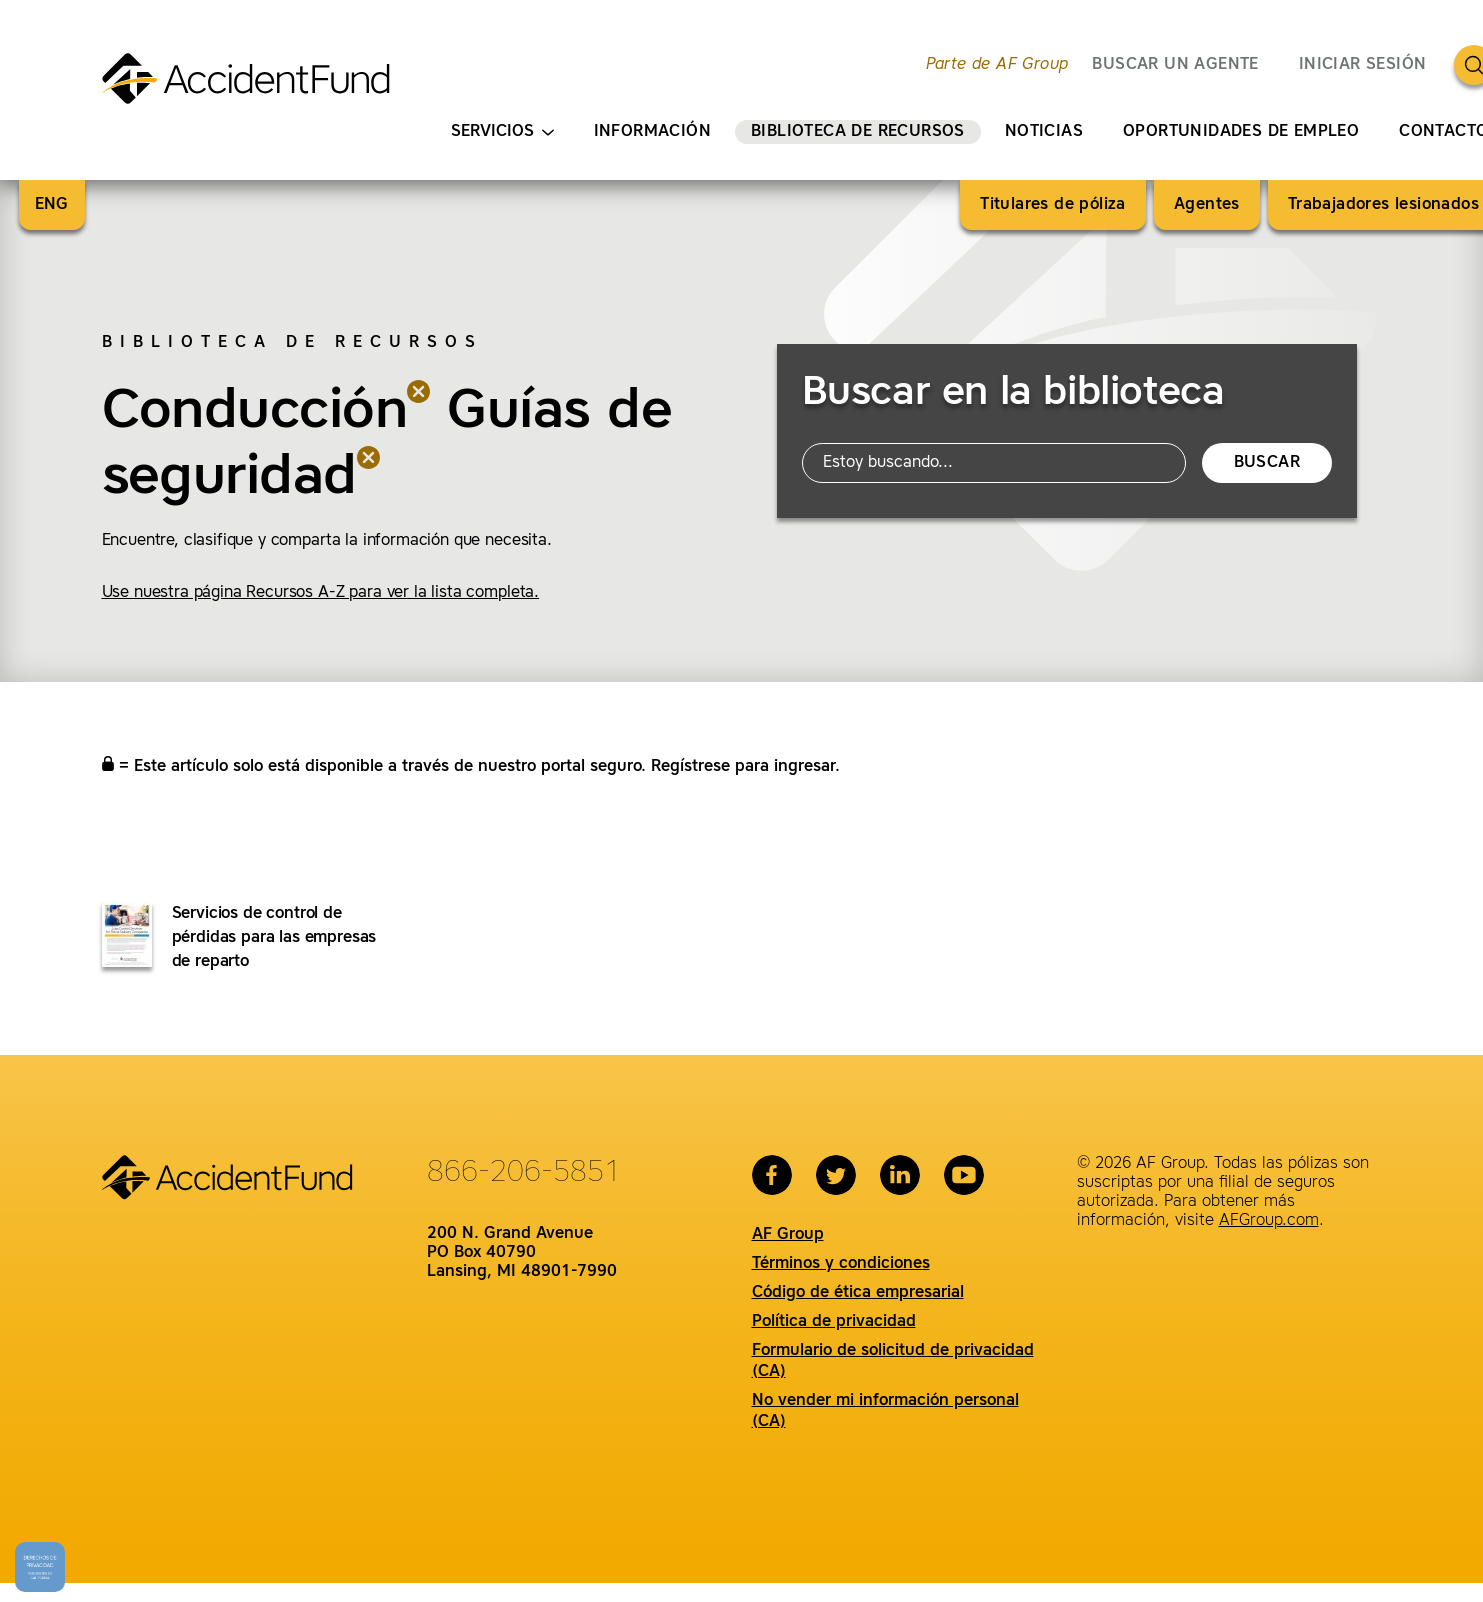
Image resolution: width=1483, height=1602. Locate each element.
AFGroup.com (1269, 1221)
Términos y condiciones (841, 1264)
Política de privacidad (834, 1322)
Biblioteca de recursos (858, 132)
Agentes (1207, 205)
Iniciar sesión (1363, 65)
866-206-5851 (524, 1173)
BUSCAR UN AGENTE (1175, 65)
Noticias (1044, 132)
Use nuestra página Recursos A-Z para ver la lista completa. (321, 593)
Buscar (1267, 463)
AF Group (788, 1235)
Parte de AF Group (997, 65)
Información (652, 132)
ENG (52, 205)
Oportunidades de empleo (1241, 132)
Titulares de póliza (1053, 205)
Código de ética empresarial (858, 1293)
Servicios (502, 132)
